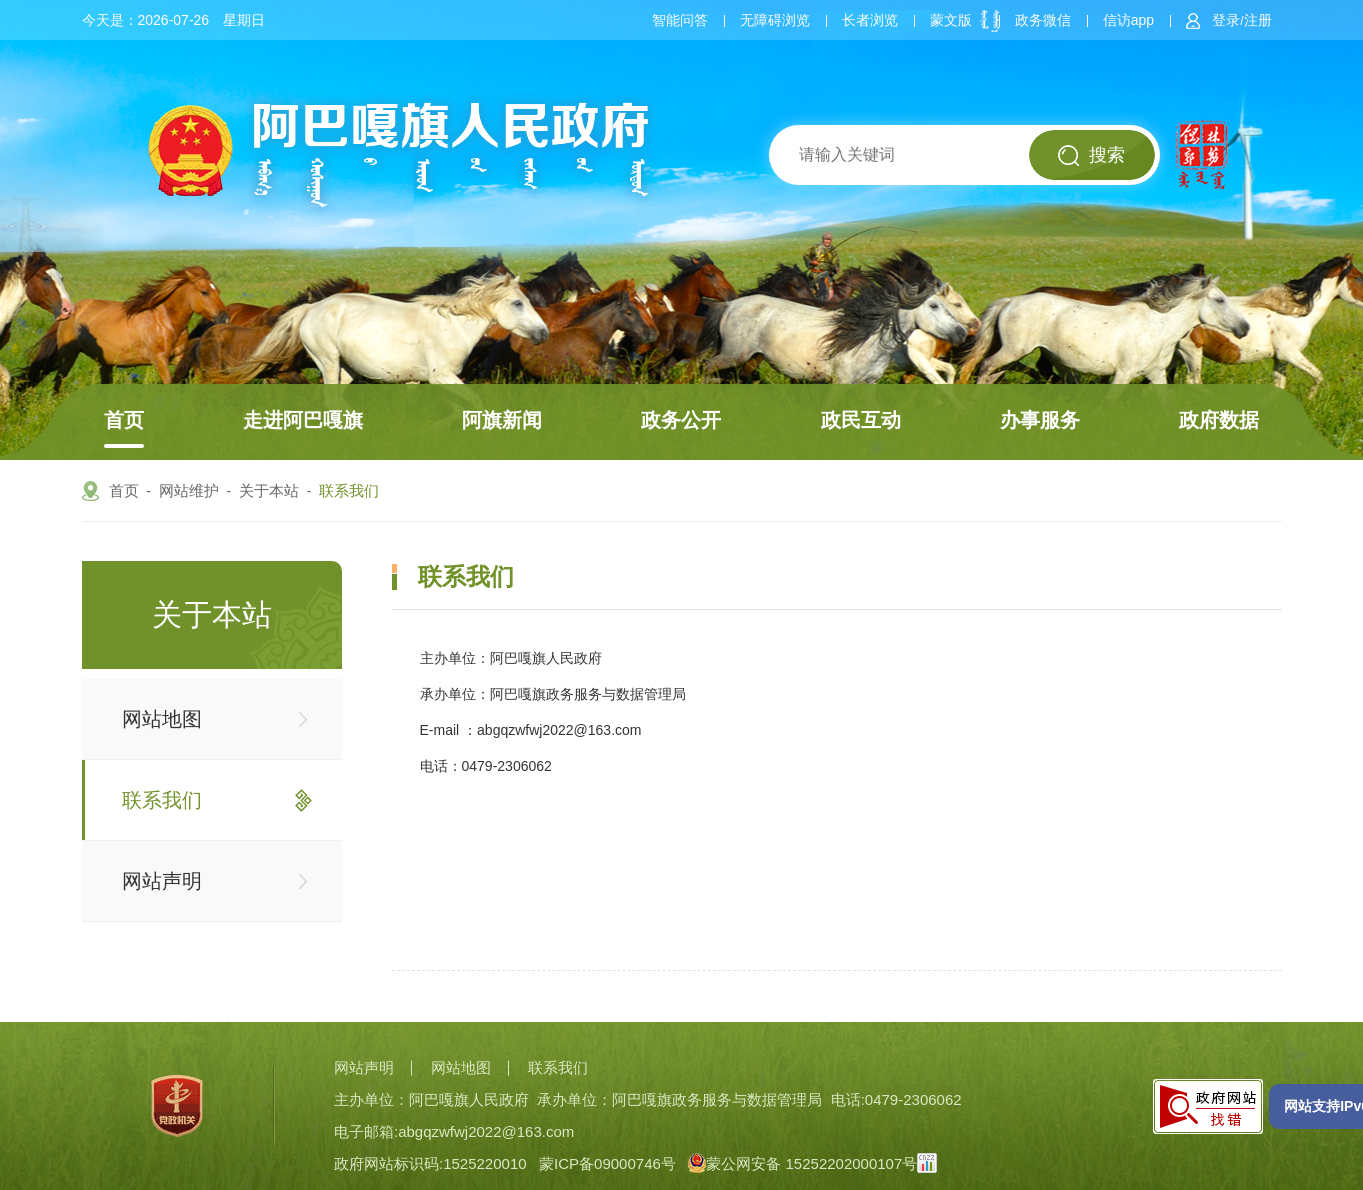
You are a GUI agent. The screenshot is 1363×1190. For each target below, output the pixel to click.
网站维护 (189, 490)
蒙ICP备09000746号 (607, 1163)
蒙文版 (951, 20)
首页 (124, 420)
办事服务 (1040, 420)
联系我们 (349, 490)
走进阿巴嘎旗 (303, 420)
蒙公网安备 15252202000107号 (802, 1163)
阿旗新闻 (502, 420)
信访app (1128, 20)
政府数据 (1219, 420)
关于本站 (269, 490)
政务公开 (681, 420)
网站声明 (162, 881)
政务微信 (1043, 20)
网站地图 (162, 719)
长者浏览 (870, 20)
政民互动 (861, 420)
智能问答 (680, 20)
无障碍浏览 (775, 20)
